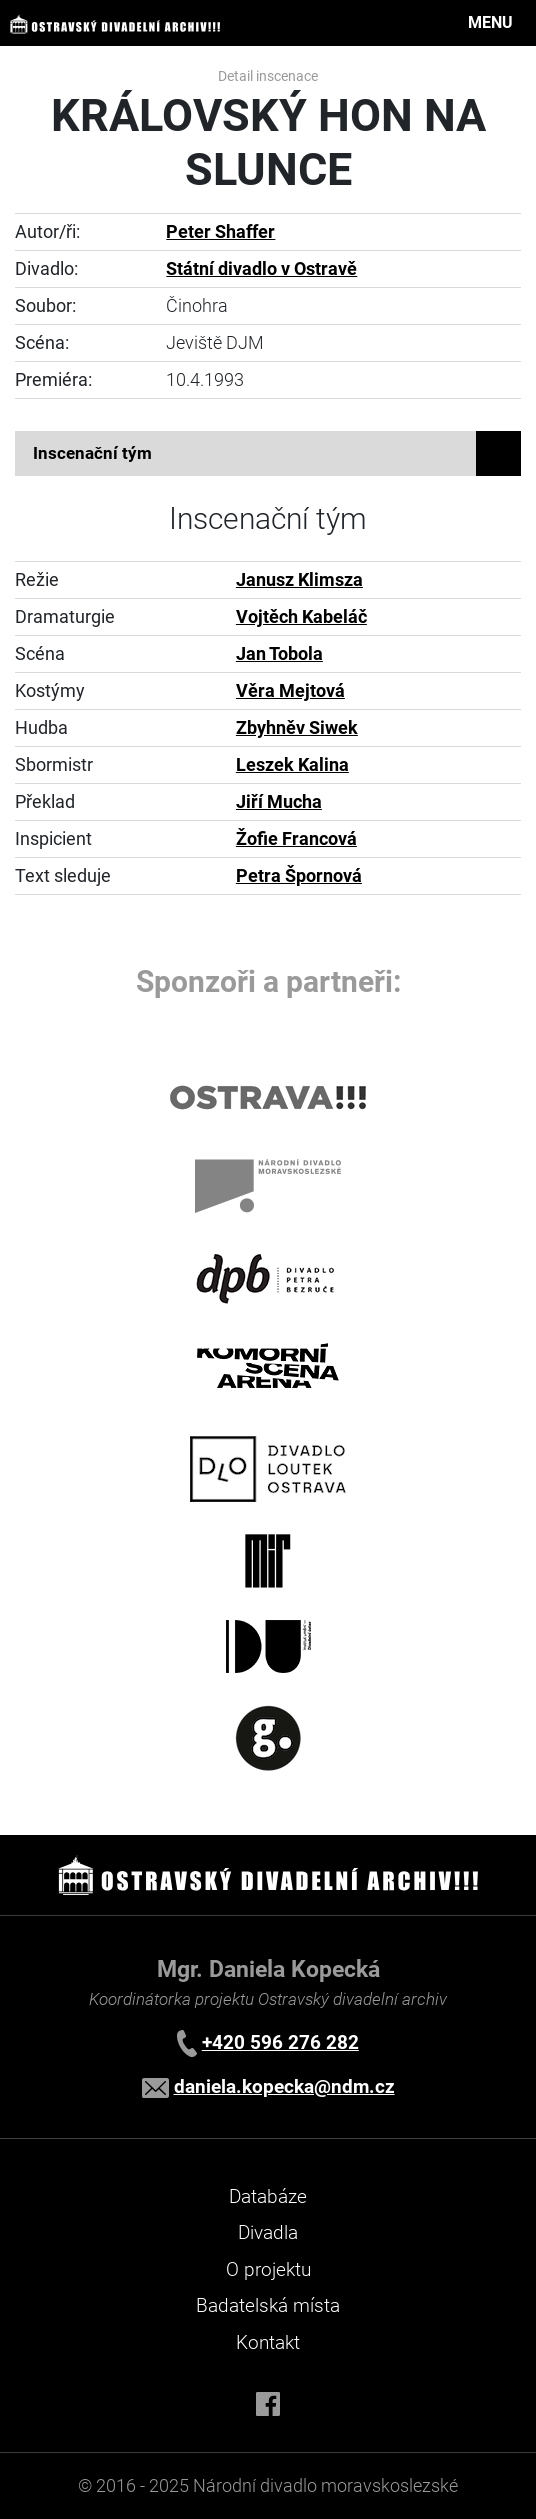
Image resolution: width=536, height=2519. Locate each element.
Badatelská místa (268, 2305)
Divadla (268, 2232)
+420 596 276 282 (280, 2042)
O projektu (268, 2269)
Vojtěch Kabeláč (301, 617)
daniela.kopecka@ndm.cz (284, 2086)
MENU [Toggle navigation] (490, 22)
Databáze (268, 2196)
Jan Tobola (279, 654)
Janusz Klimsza (299, 580)
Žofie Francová (296, 839)
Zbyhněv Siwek (297, 728)
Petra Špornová (299, 876)
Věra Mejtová (290, 691)
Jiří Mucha (279, 802)
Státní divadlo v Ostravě (261, 269)
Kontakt (268, 2342)
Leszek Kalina (292, 765)
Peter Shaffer (220, 232)
